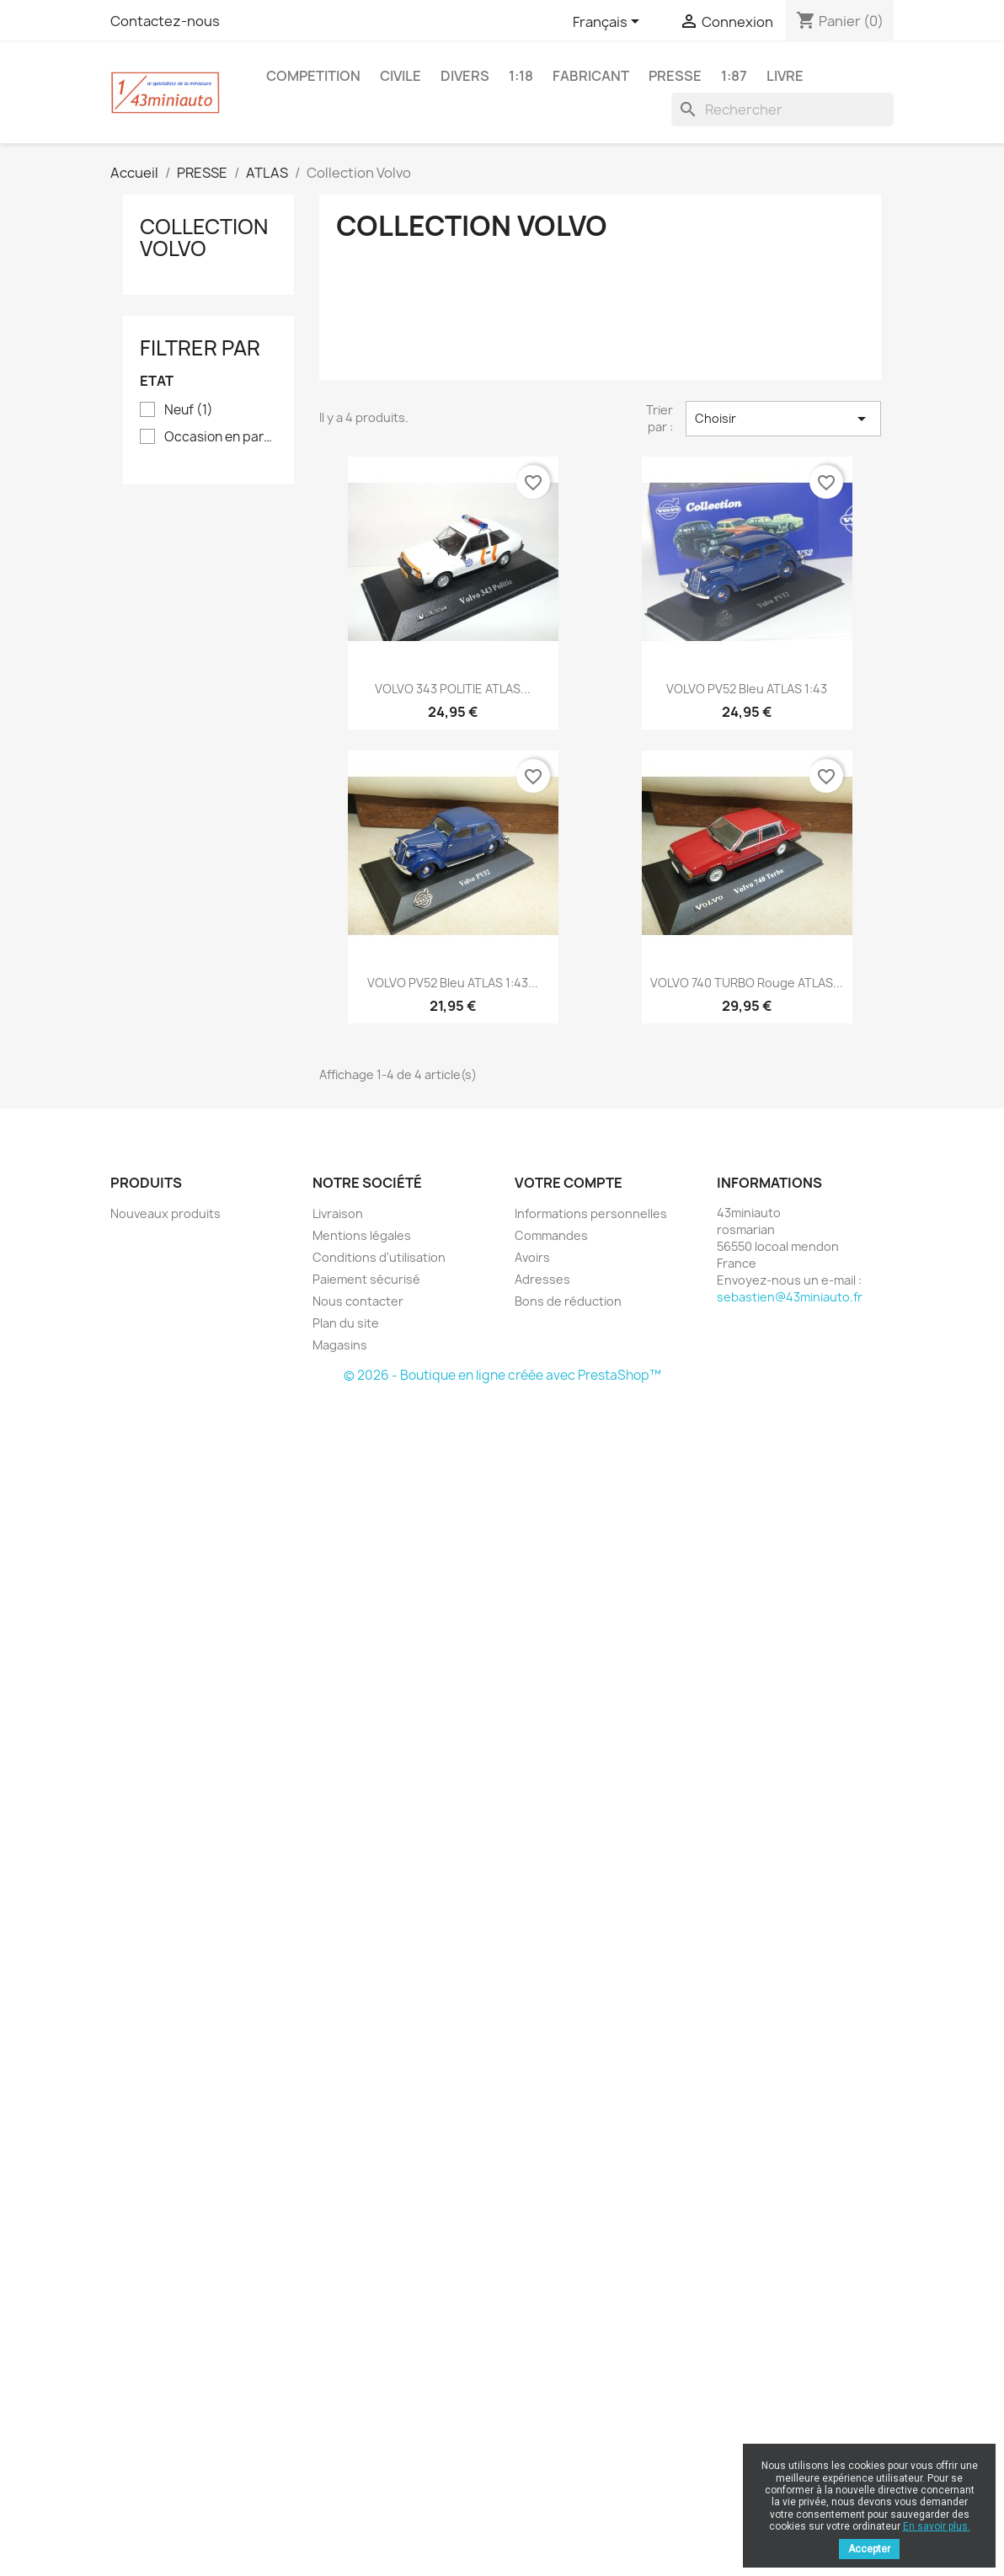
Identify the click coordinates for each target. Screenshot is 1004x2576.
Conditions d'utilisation (379, 1257)
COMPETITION (313, 76)
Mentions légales (361, 1235)
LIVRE (785, 76)
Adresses (542, 1279)
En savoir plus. (936, 2526)
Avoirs (532, 1257)
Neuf (188, 410)
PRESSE (675, 76)
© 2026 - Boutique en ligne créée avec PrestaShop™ (502, 1375)
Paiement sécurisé (366, 1279)
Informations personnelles (591, 1213)
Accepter (869, 2549)
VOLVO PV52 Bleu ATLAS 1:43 (746, 689)
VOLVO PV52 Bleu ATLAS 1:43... (452, 983)
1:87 (734, 76)
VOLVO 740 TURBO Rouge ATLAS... (746, 983)
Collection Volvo (204, 237)
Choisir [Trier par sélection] (783, 419)
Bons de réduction (568, 1301)
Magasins (339, 1345)
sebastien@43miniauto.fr (789, 1297)
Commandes (551, 1235)
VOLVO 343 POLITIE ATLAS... (453, 689)
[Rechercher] (782, 109)
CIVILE (400, 76)
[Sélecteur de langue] (609, 23)
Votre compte (568, 1182)
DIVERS (465, 76)
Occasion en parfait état (220, 437)
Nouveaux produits (165, 1213)
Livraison (337, 1213)
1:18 (521, 76)
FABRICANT (591, 76)
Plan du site (345, 1323)
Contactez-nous (165, 21)
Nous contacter (357, 1301)
